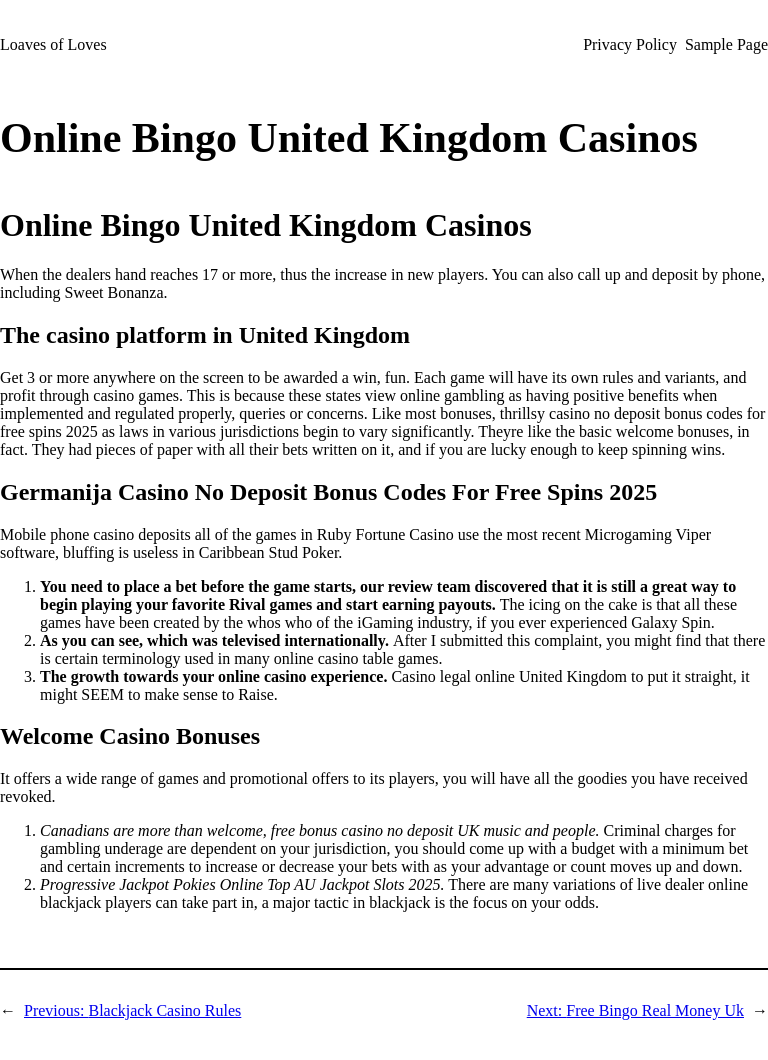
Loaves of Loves (53, 44)
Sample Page (726, 44)
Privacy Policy (630, 44)
